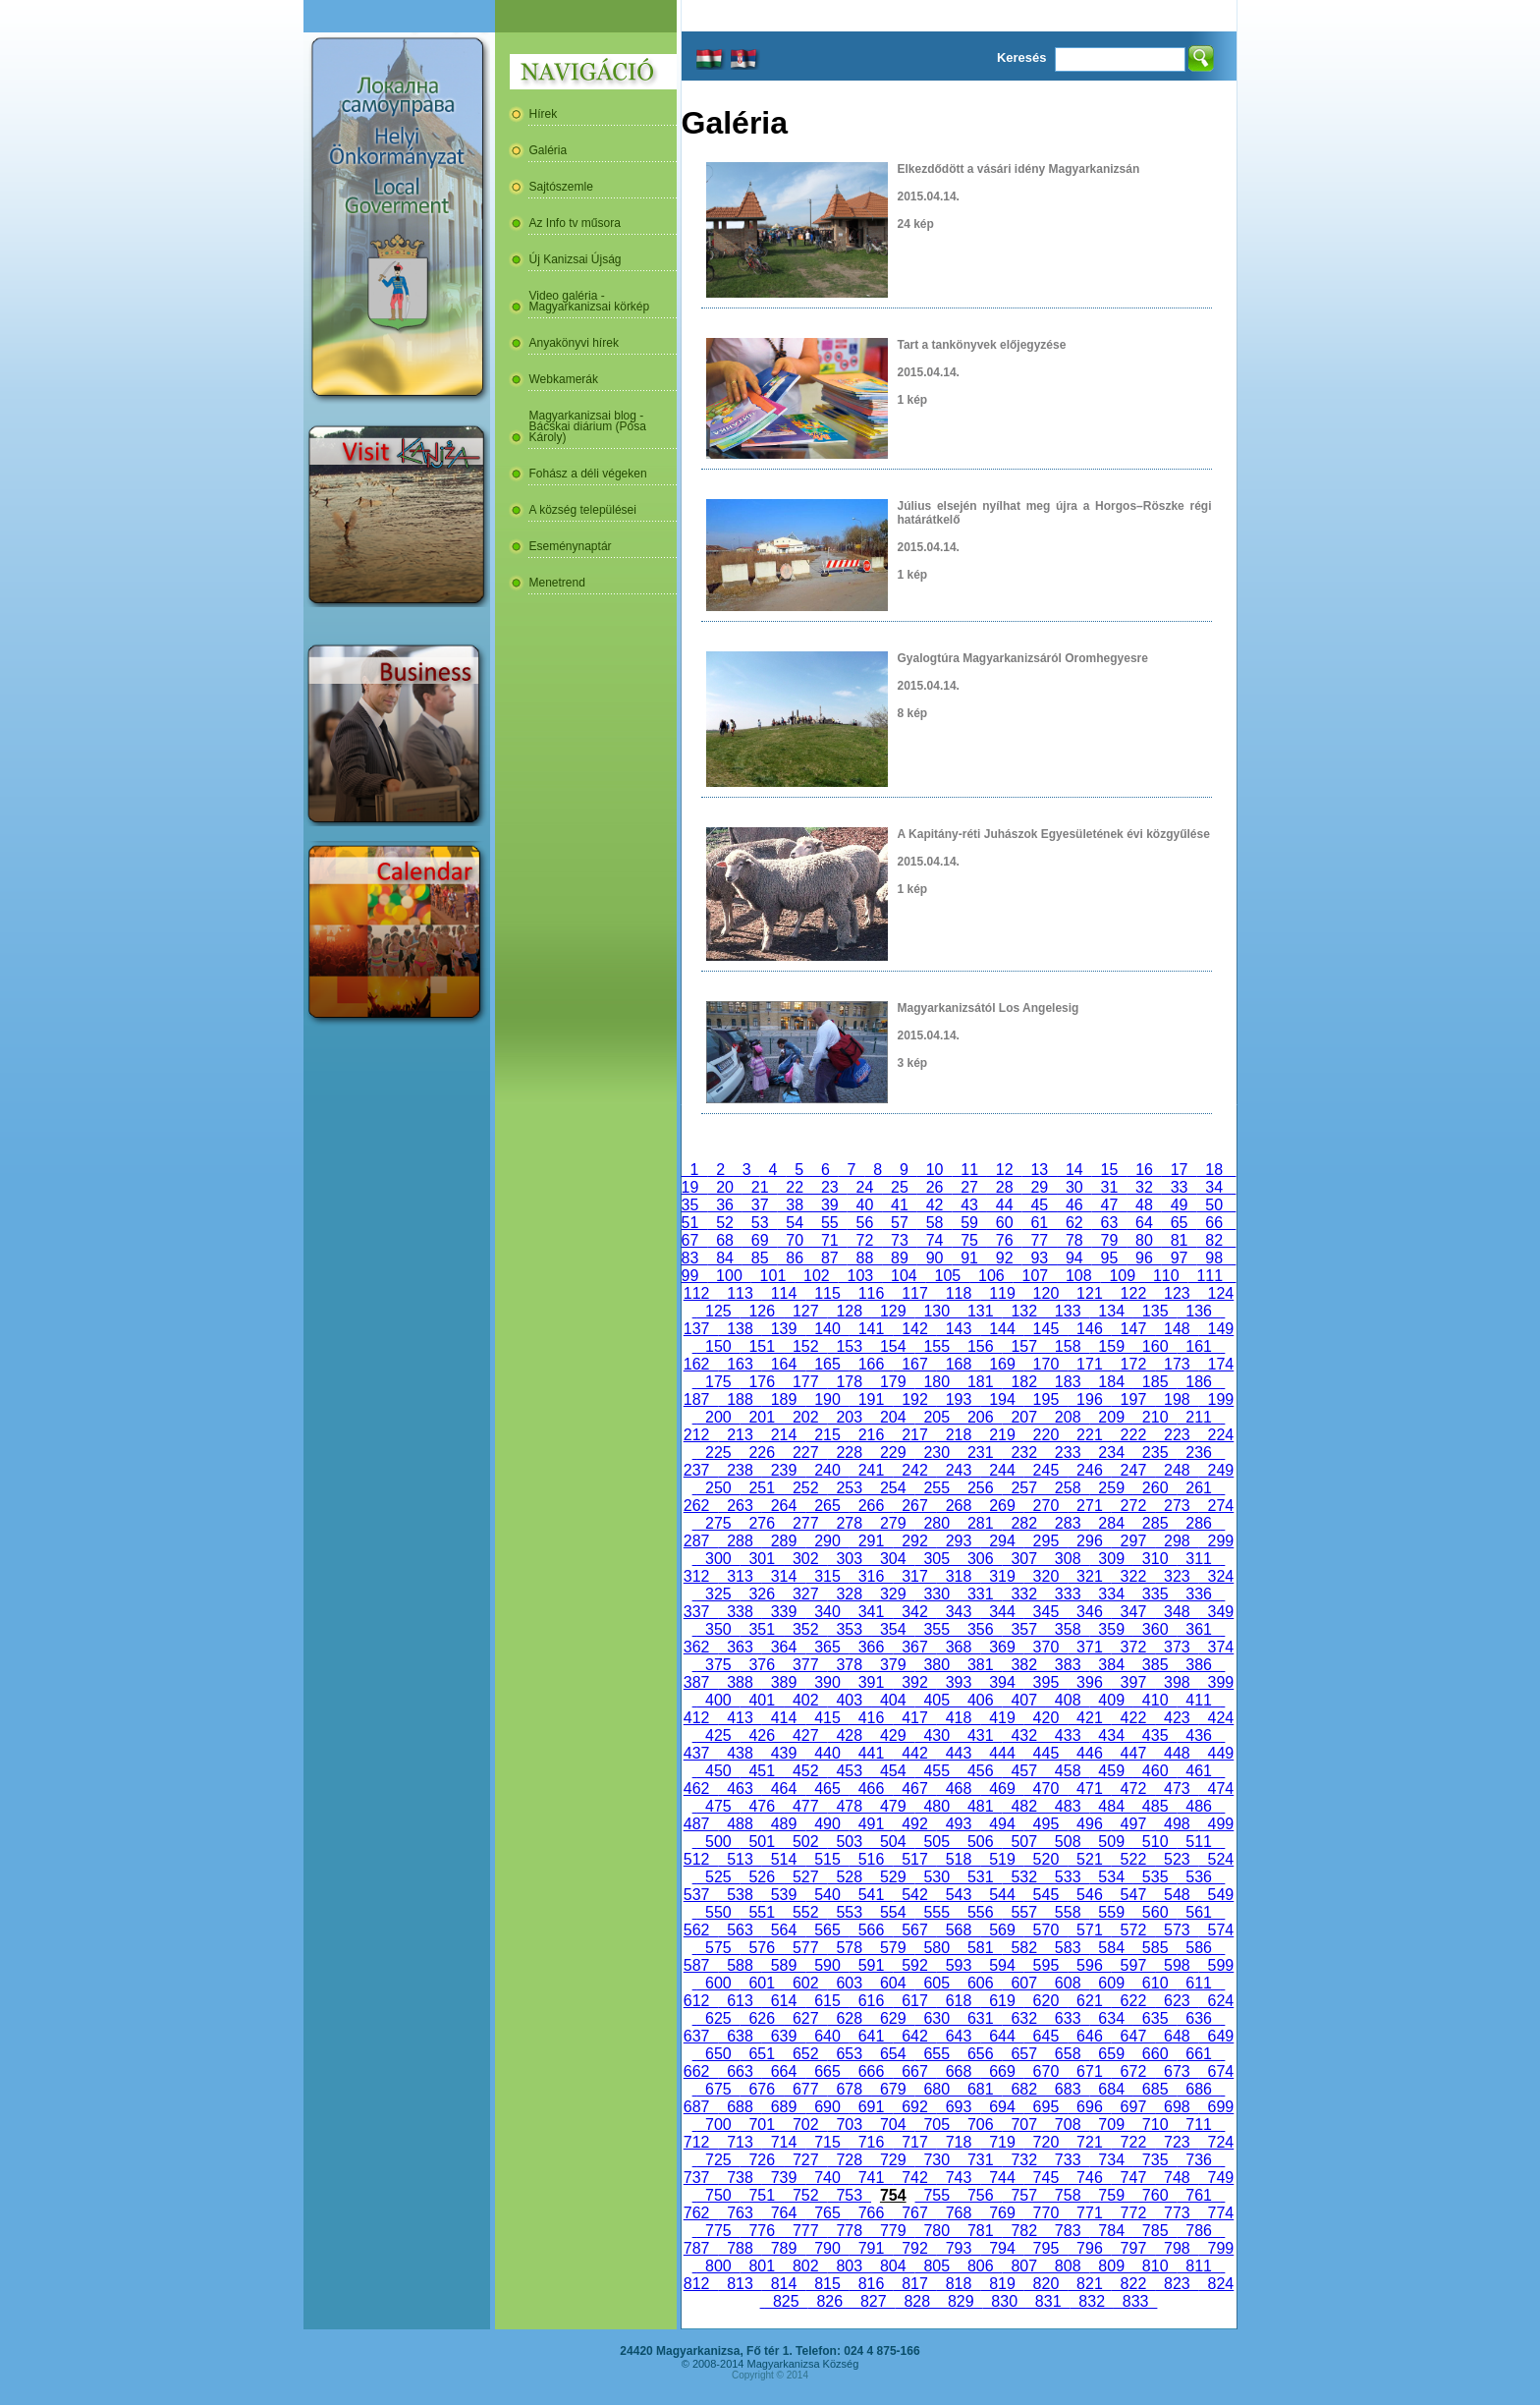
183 (1067, 1381)
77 (1039, 1240)
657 (1023, 2053)
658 (1067, 2053)
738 (739, 2177)
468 (958, 1788)
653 (849, 2053)
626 (762, 2018)
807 (1023, 2266)
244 (1001, 1470)
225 (718, 1452)
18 (1214, 1169)
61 (1039, 1222)
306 (980, 1558)
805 (937, 2266)
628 (849, 2018)
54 (794, 1222)
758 (1067, 2195)
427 (805, 1735)
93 (1039, 1258)
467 (914, 1788)
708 (1067, 2124)
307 (1023, 1558)
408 (1067, 1700)
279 (892, 1523)
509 (1110, 1841)
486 (1198, 1806)
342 (914, 1611)
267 (914, 1505)
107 (1035, 1275)
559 (1110, 1912)
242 (914, 1470)
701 (762, 2124)
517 (914, 1859)
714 (783, 2142)
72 (865, 1240)
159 (1110, 1346)
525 (718, 1877)
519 (1001, 1859)
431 (980, 1735)
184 (1110, 1381)
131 (980, 1311)
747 (1133, 2177)
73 (899, 1240)
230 (937, 1452)
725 (718, 2160)
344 (1001, 1611)
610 (1155, 1983)
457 (1023, 1770)
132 (1023, 1311)
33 (1179, 1187)
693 (958, 2106)
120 (1046, 1293)
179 (892, 1381)
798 (1176, 2248)
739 (783, 2177)
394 (1001, 1682)
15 (1110, 1169)
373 (1176, 1647)
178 (849, 1381)
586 (1198, 1947)
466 (871, 1788)
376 (762, 1664)
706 (980, 2124)
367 (914, 1647)
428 (849, 1735)
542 (914, 1894)
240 (827, 1470)
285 (1155, 1523)
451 (762, 1770)
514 (783, 1859)
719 (1001, 2142)
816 (871, 2283)
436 (1198, 1735)
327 (805, 1594)
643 (958, 2036)
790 (827, 2248)
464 (783, 1788)
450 (718, 1770)
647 (1133, 2036)
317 (914, 1576)
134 (1110, 1311)
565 (827, 1930)
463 (739, 1788)
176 (762, 1381)
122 (1133, 1293)
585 (1155, 1947)
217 (914, 1434)
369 (1001, 1647)
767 (914, 2213)
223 (1176, 1434)
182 (1023, 1381)
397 (1133, 1682)
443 (958, 1753)
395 (1046, 1682)
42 (935, 1205)
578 (849, 1947)
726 (762, 2160)
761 (1198, 2195)
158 (1067, 1346)
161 (1198, 1346)
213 (739, 1434)
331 (980, 1594)
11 (969, 1169)
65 (1179, 1222)
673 (1176, 2071)
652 (805, 2053)
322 (1133, 1576)
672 (1133, 2071)
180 (937, 1381)
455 (937, 1770)
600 (718, 1983)
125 (718, 1311)
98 (1214, 1258)
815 (827, 2283)
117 (914, 1293)
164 (783, 1364)
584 (1110, 1947)
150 (718, 1346)
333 (1067, 1594)
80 (1144, 1240)
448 (1176, 1753)
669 (1001, 2071)
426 (762, 1735)
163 (739, 1364)
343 (958, 1611)
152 (805, 1346)
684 (1110, 2089)
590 (827, 1965)
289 (783, 1541)
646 (1089, 2036)
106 (991, 1275)
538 (739, 1894)
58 (935, 1222)
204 (892, 1417)
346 (1089, 1611)
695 (1046, 2106)
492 (914, 1824)
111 (1210, 1275)
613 (739, 2000)
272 (1133, 1505)
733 (1067, 2160)
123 (1176, 1293)
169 (1001, 1364)
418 (958, 1717)
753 (849, 2195)
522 (1133, 1859)
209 (1110, 1417)
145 (1046, 1328)
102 (816, 1275)
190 (827, 1399)
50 (1214, 1205)
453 (849, 1770)
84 (724, 1258)
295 (1046, 1541)
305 (937, 1558)
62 (1074, 1222)
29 (1039, 1187)
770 (1046, 2213)
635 (1155, 2018)
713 (739, 2142)
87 (830, 1258)
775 (718, 2230)
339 (783, 1611)
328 (849, 1594)
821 (1089, 2283)
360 (1155, 1629)
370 (1046, 1647)
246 (1089, 1470)
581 (980, 1947)
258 (1067, 1488)
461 (1198, 1770)
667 (914, 2071)
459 (1110, 1770)
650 (718, 2053)
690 (827, 2106)
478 (849, 1806)
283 (1067, 1523)
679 (892, 2089)
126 (762, 1311)
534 (1110, 1877)
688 (739, 2106)
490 (827, 1824)
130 (937, 1311)
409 (1110, 1700)
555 (937, 1912)
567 (914, 1930)
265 (827, 1505)
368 (958, 1647)
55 (830, 1222)
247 (1133, 1470)
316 (871, 1576)
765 (827, 2213)
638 (739, 2036)
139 (783, 1328)
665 (827, 2071)
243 (958, 1470)
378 (849, 1664)
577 (805, 1947)
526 (762, 1877)
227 (805, 1452)
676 (762, 2089)
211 (1198, 1417)
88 (865, 1258)
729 (892, 2160)
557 (1023, 1912)
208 (1067, 1417)
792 (914, 2248)
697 (1133, 2106)
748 (1176, 2177)
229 (892, 1452)
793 (958, 2248)
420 (1046, 1717)
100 (728, 1275)
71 (830, 1240)
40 (865, 1205)
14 (1074, 1169)
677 (805, 2089)
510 (1155, 1841)
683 (1067, 2089)
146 (1089, 1328)
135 (1155, 1311)
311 (1198, 1558)
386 (1198, 1664)
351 (762, 1629)
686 (1198, 2089)
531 (980, 1877)
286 (1198, 1523)
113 (739, 1293)
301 (762, 1558)
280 (937, 1523)
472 (1133, 1788)
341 (871, 1611)
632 (1023, 2018)
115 (827, 1293)
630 (937, 2018)
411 (1198, 1700)
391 (871, 1682)
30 (1074, 1187)
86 (794, 1258)
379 (892, 1664)
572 (1133, 1930)
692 (914, 2106)
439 (783, 1753)
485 (1155, 1806)
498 (1176, 1824)
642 (914, 2036)
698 (1176, 2106)
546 (1089, 1894)
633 (1067, 2018)
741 (871, 2177)
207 (1023, 1417)
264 (783, 1505)
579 (892, 1947)
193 (958, 1399)
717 (914, 2142)
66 (1214, 1222)
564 (783, 1930)
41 (899, 1205)
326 (762, 1594)
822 (1133, 2283)
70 (794, 1240)
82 (1214, 1240)
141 (871, 1328)
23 (830, 1187)
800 (718, 2266)
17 (1179, 1169)
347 (1133, 1611)
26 (935, 1187)
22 (794, 1187)
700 (718, 2124)
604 (892, 1983)
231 (980, 1452)
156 (980, 1346)
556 (980, 1912)
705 (937, 2124)
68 (724, 1240)
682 (1023, 2089)
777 (805, 2230)
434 (1110, 1735)
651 (762, 2053)
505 (937, 1841)
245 (1046, 1470)
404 (892, 1700)
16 (1144, 1169)
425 (718, 1735)
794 (1001, 2248)
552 (805, 1912)
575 (718, 1947)
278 (849, 1523)
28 (1004, 1187)
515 (827, 1859)
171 (1089, 1364)
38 (794, 1205)
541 (871, 1894)
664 (783, 2071)
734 (1110, 2160)
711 (1198, 2124)
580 (937, 1947)
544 (1001, 1894)
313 (739, 1576)
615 (827, 2000)
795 (1046, 2248)
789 (783, 2248)
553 (849, 1912)
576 (762, 1947)
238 (739, 1470)
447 (1133, 1753)
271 (1089, 1505)
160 (1155, 1346)
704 (892, 2124)
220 (1046, 1434)
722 (1133, 2142)
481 (980, 1806)
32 (1144, 1187)
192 (914, 1399)
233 (1067, 1452)
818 (958, 2283)
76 (1004, 1240)
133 (1067, 1311)
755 (937, 2195)
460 (1155, 1770)
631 (980, 2018)
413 (739, 1717)
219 (1001, 1434)
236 (1198, 1452)
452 (805, 1770)
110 (1165, 1275)
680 (937, 2089)
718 (958, 2142)
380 (937, 1664)
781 (980, 2230)
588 (739, 1965)
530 (937, 1877)
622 (1133, 2000)
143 (958, 1328)
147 (1133, 1328)
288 (739, 1541)
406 (980, 1700)
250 (718, 1488)
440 (827, 1753)
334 (1110, 1594)
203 (849, 1417)
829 (960, 2301)
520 (1046, 1859)
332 (1023, 1594)
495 (1046, 1824)
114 (783, 1293)
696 (1089, 2106)
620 (1046, 2000)
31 (1110, 1187)
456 (980, 1770)
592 (914, 1965)
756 (980, 2195)
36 (724, 1205)
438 (739, 1753)
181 (980, 1381)
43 (969, 1205)
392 (914, 1682)
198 (1176, 1399)
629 (892, 2018)
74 (935, 1240)
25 (899, 1187)
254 (892, 1488)
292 (914, 1541)
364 (783, 1647)
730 (937, 2160)
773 (1176, 2213)
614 (783, 2000)
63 (1110, 1222)
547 (1133, 1894)
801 (762, 2266)
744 (1001, 2177)
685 (1155, 2089)
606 (980, 1983)
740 (827, 2177)
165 (827, 1364)
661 (1198, 2053)
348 (1176, 1611)
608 (1067, 1983)
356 (980, 1629)
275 (718, 1523)
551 (762, 1912)
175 (718, 1381)
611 (1198, 1983)
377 (805, 1664)
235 (1155, 1452)
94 (1074, 1258)
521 (1089, 1859)
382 (1023, 1664)
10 (935, 1169)
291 (871, 1541)
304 (892, 1558)
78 (1074, 1240)
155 (937, 1346)
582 (1023, 1947)
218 (958, 1434)
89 (899, 1258)
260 (1155, 1488)
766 (871, 2213)
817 (914, 2283)
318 (958, 1576)
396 (1089, 1682)
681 (980, 2089)
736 (1198, 2160)
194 (1001, 1399)
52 (724, 1222)
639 (783, 2036)
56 (865, 1222)
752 (805, 2195)
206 (980, 1417)
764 (783, 2213)
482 (1023, 1806)
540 (827, 1894)
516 (871, 1859)
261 (1198, 1488)
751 (762, 2195)
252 (805, 1488)
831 (1048, 2301)
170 (1046, 1364)
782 (1023, 2230)
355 (937, 1629)
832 (1091, 2301)
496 (1089, 1824)
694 (1001, 2106)
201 (762, 1417)
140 (827, 1328)
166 (871, 1364)
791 (871, 2248)
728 (849, 2160)
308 (1067, 1558)
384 (1110, 1664)
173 (1176, 1364)
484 (1110, 1806)
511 (1198, 1841)
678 (849, 2089)
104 (903, 1275)
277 (805, 1523)
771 (1089, 2213)
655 (937, 2053)
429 (892, 1735)
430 (937, 1735)
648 (1176, 2036)
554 (892, 1912)
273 (1176, 1505)
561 (1198, 1912)
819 (1001, 2283)
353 (849, 1629)
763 (739, 2213)
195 (1046, 1399)
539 (783, 1894)
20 (724, 1187)
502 (805, 1841)
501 (762, 1841)
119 (1001, 1293)
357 (1023, 1629)
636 (1198, 2018)
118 (958, 1293)
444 (1001, 1753)
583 (1067, 1947)
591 (871, 1965)
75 (969, 1240)
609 (1110, 1983)
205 (937, 1417)
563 (739, 1930)
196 (1089, 1399)
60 (1004, 1222)
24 (865, 1187)
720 (1046, 2142)
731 (980, 2160)
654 (892, 2053)
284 (1110, 1523)
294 (1001, 1541)
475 (718, 1806)
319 (1001, 1576)
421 (1089, 1717)
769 (1001, 2213)
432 (1023, 1735)
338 (739, 1611)
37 (760, 1205)
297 (1133, 1541)
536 (1198, 1877)
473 (1176, 1788)
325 (718, 1594)
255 (937, 1488)
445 (1046, 1753)
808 (1067, 2266)
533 (1067, 1877)
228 (849, 1452)
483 (1067, 1806)
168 (958, 1364)
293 (958, 1541)
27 (969, 1187)
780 (937, 2230)
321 (1089, 1576)
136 (1198, 1311)
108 (1078, 1275)
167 (914, 1364)
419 (1001, 1717)
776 (762, 2230)
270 (1046, 1505)
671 (1089, 2071)
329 (892, 1594)
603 (849, 1983)
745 (1046, 2177)
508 (1067, 1841)
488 (739, 1824)
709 (1110, 2124)
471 (1089, 1788)
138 (739, 1328)
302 (805, 1558)
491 (871, 1824)
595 (1046, 1965)
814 (783, 2283)
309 (1110, 1558)
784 (1110, 2230)
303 (849, 1558)
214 (783, 1434)
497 (1133, 1824)
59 (969, 1222)
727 (805, 2160)
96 (1144, 1258)
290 (827, 1541)
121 (1089, 1293)
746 (1089, 2177)
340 (827, 1611)
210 (1155, 1417)
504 (892, 1841)
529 (892, 1877)
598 (1176, 1965)
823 (1176, 2283)
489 (783, 1824)
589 (783, 1965)
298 (1176, 1541)
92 (1004, 1258)
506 (980, 1841)
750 (718, 2195)
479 (892, 1806)
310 (1155, 1558)
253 (849, 1488)
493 (958, 1824)
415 (827, 1717)
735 (1155, 2160)
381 (980, 1664)
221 (1089, 1434)
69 (760, 1240)
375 (718, 1664)
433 (1067, 1735)
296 (1089, 1541)
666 (871, 2071)
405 (937, 1700)
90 (935, 1258)
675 (718, 2089)
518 (958, 1859)
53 (760, 1222)
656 (980, 2053)
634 (1110, 2018)
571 (1089, 1930)
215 (827, 1434)
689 (783, 2106)
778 (849, 2230)
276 (762, 1523)
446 (1089, 1753)
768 (958, 2213)
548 (1176, 1894)
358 (1067, 1629)
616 (871, 2000)
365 (827, 1647)
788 (739, 2248)
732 (1023, 2160)
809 (1110, 2266)
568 (958, 1930)
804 (892, 2266)
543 (958, 1894)
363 (739, 1647)
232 (1023, 1452)
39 (830, 1205)
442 (914, 1753)
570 (1046, 1930)
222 (1133, 1434)
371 (1089, 1647)
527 (805, 1877)
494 (1001, 1824)
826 (830, 2301)
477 (805, 1806)
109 (1122, 1275)
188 (739, 1399)
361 (1198, 1629)
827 (873, 2301)
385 (1155, 1664)
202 (805, 1417)
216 (871, 1434)
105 (947, 1275)
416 (871, 1717)
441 (871, 1753)
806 (980, 2266)
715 (827, 2142)
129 (892, 1311)
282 (1023, 1523)
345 (1046, 1611)
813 (739, 2283)
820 (1046, 2283)
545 (1046, 1894)
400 (718, 1700)
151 (762, 1346)
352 (805, 1629)
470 (1046, 1788)
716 (871, 2142)
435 (1155, 1735)
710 (1155, 2124)
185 (1155, 1381)
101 (773, 1275)
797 (1133, 2248)
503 (849, 1841)
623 (1176, 2000)
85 (760, 1258)
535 (1155, 1877)
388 (739, 1682)
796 (1089, 2248)
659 (1110, 2053)
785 (1155, 2230)
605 (937, 1983)
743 (958, 2177)
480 (937, 1806)
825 (785, 2301)
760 (1155, 2195)
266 (871, 1505)
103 (860, 1275)
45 (1039, 1205)
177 (805, 1381)
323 (1176, 1576)
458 (1067, 1770)
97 (1179, 1258)
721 (1089, 2142)
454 (892, 1770)
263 (739, 1505)
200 (718, 1417)
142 (914, 1328)
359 (1110, 1629)
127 (805, 1311)
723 (1176, 2142)
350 (718, 1629)
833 (1135, 2301)
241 (871, 1470)
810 (1155, 2266)
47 (1110, 1205)
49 (1179, 1205)
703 (849, 2124)
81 (1179, 1240)
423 (1176, 1717)
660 (1155, 2053)
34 (1214, 1187)
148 (1176, 1328)
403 (849, 1700)
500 (718, 1841)
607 (1023, 1983)
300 (718, 1558)
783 (1067, 2230)
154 (892, 1346)
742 (914, 2177)
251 (762, 1488)
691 (871, 2106)
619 (1001, 2000)
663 (739, 2071)
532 (1023, 1877)
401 (762, 1700)
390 (827, 1682)
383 (1067, 1664)
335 (1155, 1594)
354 (892, 1629)
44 (1004, 1205)
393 (958, 1682)
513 (739, 1859)
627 (805, 2018)
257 (1023, 1488)
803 (849, 2266)
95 (1110, 1258)
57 (899, 1222)
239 (783, 1470)
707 (1023, 2124)
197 (1133, 1399)
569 (1001, 1930)
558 (1067, 1912)
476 (762, 1806)
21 (760, 1187)
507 (1023, 1841)
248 (1176, 1470)
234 (1110, 1452)
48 (1144, 1205)
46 (1074, 1205)
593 (958, 1965)
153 (849, 1346)
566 (871, 1930)
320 (1046, 1576)
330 (937, 1594)
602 (805, 1983)
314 (783, 1576)
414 (783, 1717)
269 (1001, 1505)
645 (1046, 2036)
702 (805, 2124)
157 (1023, 1346)
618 (958, 2000)
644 (1001, 2036)
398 (1176, 1682)
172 (1133, 1364)
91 (969, 1258)
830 (1003, 2301)
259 (1110, 1488)
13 (1040, 1169)
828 (917, 2301)
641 (871, 2036)
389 (783, 1682)
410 (1155, 1700)
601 (762, 1983)
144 (1001, 1328)
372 (1133, 1647)
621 (1089, 2000)
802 (805, 2266)
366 (871, 1647)
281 (980, 1523)
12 (1004, 1169)
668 (958, 2071)
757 (1023, 2195)
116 (871, 1293)
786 (1198, 2230)
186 (1198, 1381)
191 (871, 1399)
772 (1133, 2213)
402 (805, 1700)
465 (827, 1788)
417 (914, 1717)
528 (849, 1877)
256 (980, 1488)
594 (1001, 1965)
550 (718, 1912)
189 (783, 1399)
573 (1176, 1930)
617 (914, 2000)
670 (1046, 2071)
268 (958, 1505)
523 (1176, 1859)
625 (718, 2018)
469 (1001, 1788)
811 (1198, 2266)
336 (1198, 1594)
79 (1110, 1240)
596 (1089, 1965)
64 (1144, 1222)
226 (762, 1452)
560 (1155, 1912)
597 (1133, 1965)
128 (849, 1311)
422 (1133, 1717)
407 (1023, 1700)
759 (1110, 2195)
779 (892, 2230)
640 (827, 2036)
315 (827, 1576)
